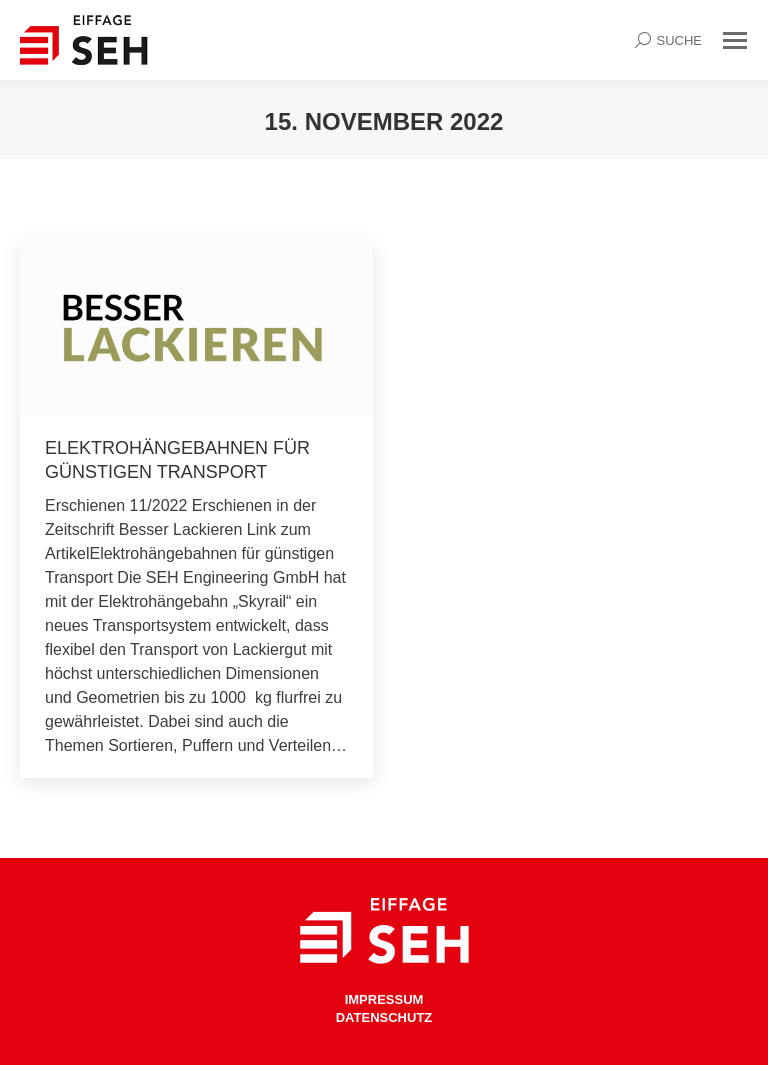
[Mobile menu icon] (735, 40)
